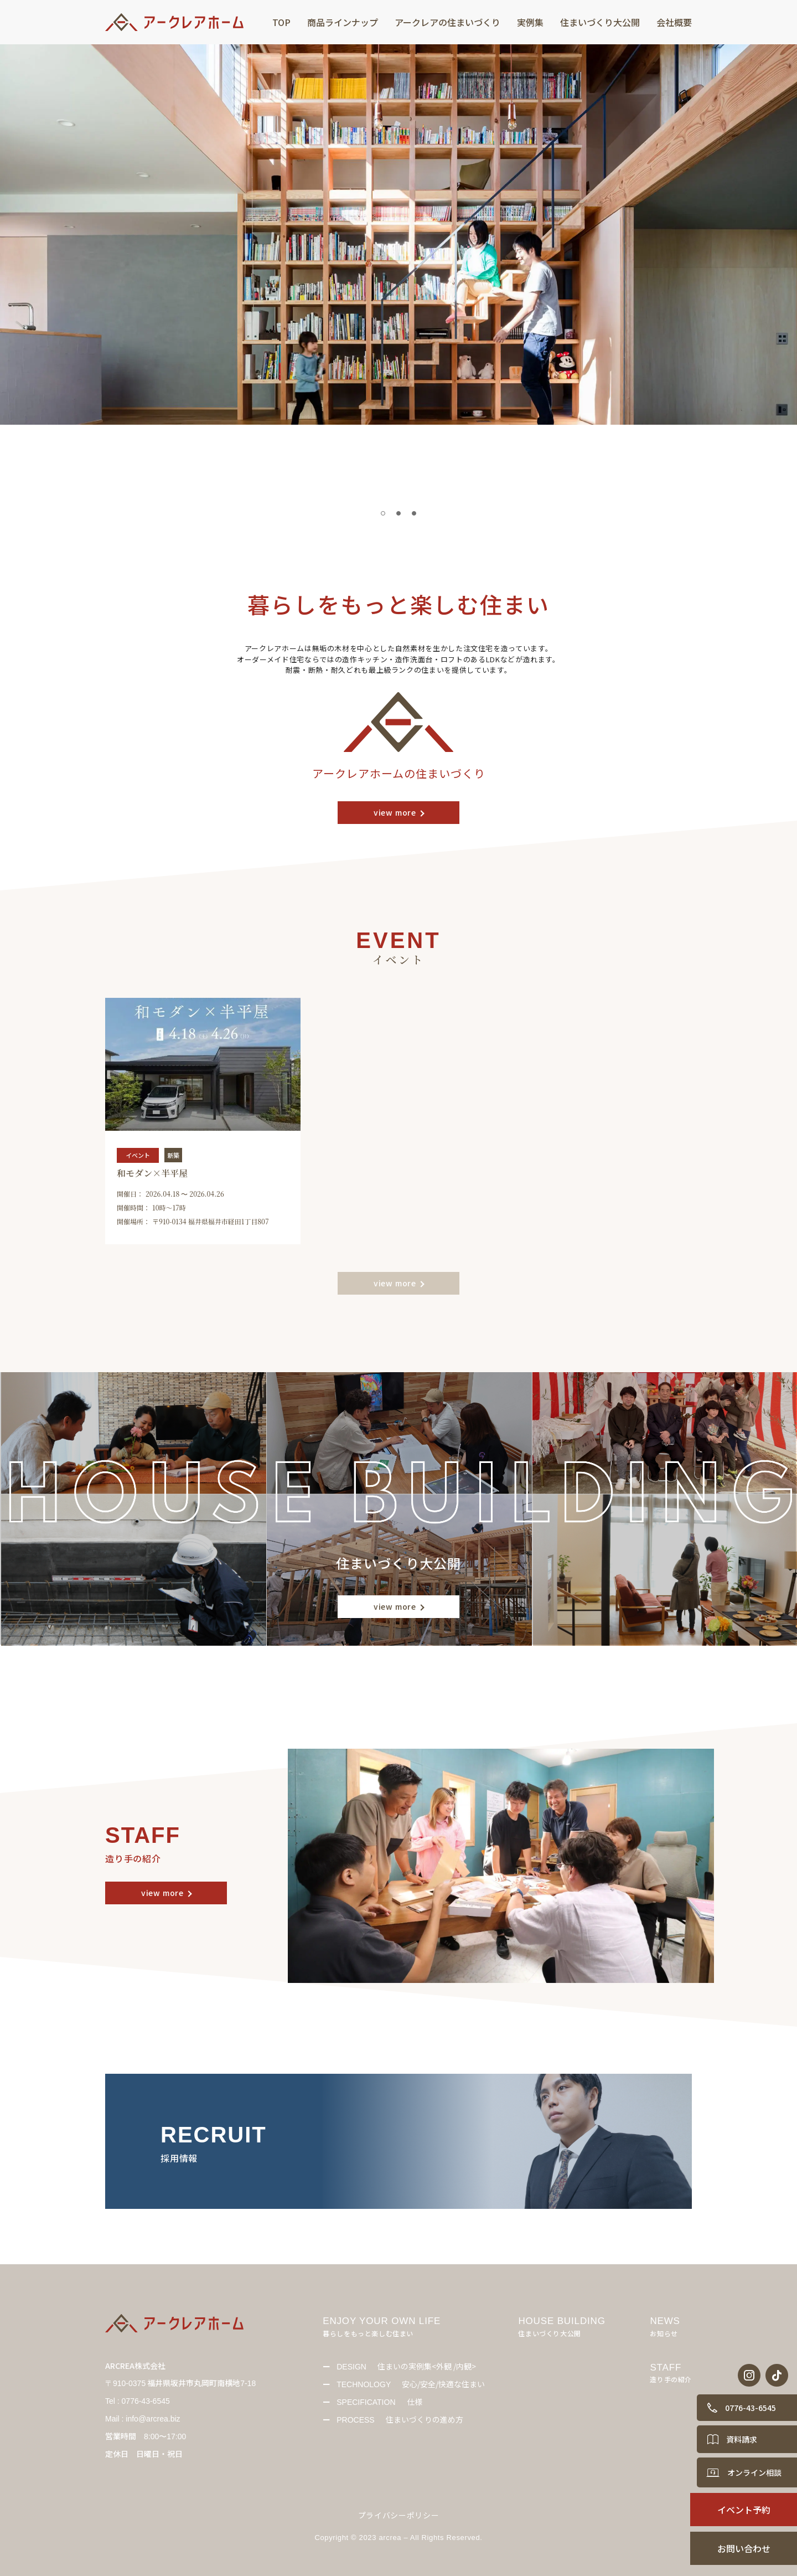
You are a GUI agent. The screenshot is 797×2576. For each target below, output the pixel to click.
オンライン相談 (754, 2472)
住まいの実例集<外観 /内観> (406, 2366)
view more (395, 812)
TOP (281, 22)
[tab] (383, 513)
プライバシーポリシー (398, 2515)
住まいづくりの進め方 (400, 2419)
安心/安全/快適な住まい (411, 2383)
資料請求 (741, 2439)
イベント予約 (743, 2509)
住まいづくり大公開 (600, 22)
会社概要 (674, 22)
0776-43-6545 (750, 2407)
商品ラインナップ (342, 22)
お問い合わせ (743, 2548)
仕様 (379, 2401)
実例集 (530, 22)
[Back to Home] (177, 22)
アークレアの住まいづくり (447, 22)
